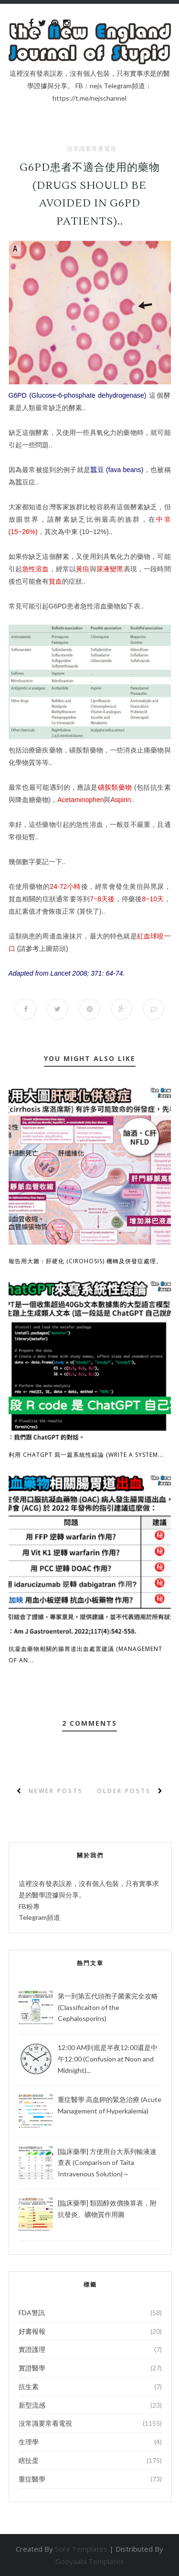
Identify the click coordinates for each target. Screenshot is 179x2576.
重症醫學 (32, 2479)
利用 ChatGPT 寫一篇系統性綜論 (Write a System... (86, 1455)
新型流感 (32, 2405)
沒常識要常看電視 (91, 148)
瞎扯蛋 (29, 2460)
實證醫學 (32, 2368)
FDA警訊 (32, 2312)
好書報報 (32, 2331)
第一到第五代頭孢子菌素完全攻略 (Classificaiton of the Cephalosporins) (108, 2007)
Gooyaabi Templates (89, 2561)
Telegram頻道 (39, 1917)
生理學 (29, 2442)
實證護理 (32, 2349)
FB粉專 (29, 1906)
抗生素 (29, 2386)
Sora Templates (81, 2549)
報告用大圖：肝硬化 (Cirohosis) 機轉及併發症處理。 (85, 1261)
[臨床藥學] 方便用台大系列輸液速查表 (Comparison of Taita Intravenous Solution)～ (107, 2162)
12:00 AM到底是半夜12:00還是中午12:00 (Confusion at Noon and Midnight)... (108, 2058)
